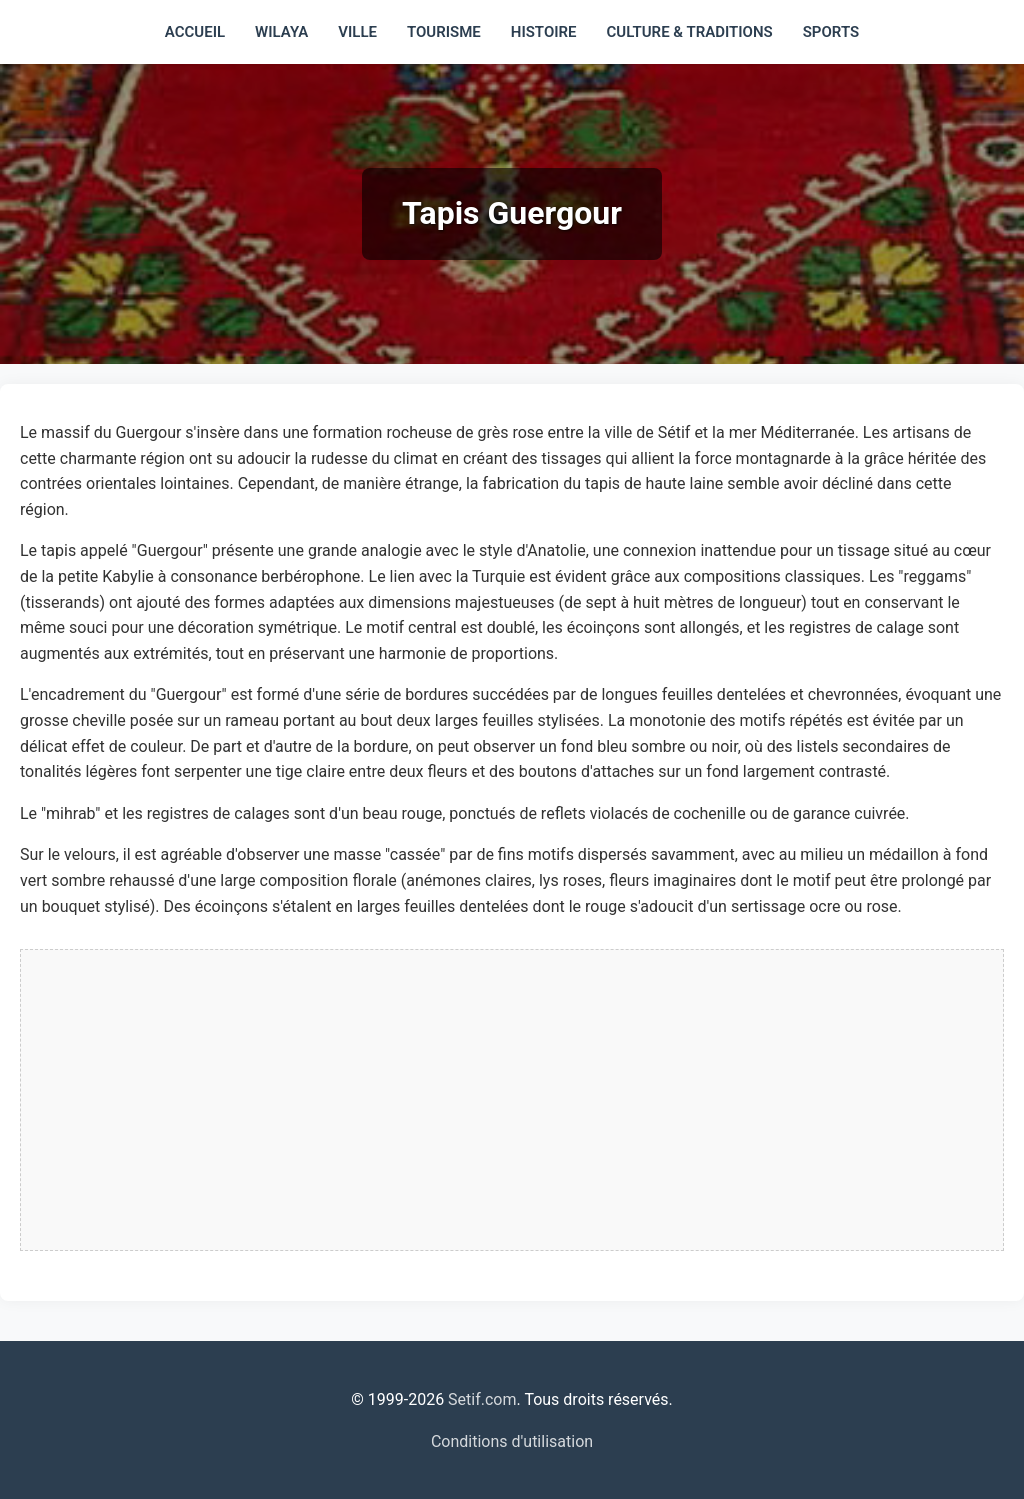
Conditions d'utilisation (512, 1441)
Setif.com (482, 1399)
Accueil (195, 32)
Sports (831, 32)
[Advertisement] (512, 1100)
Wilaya (281, 32)
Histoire (544, 32)
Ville (357, 32)
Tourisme (444, 32)
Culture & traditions (690, 32)
